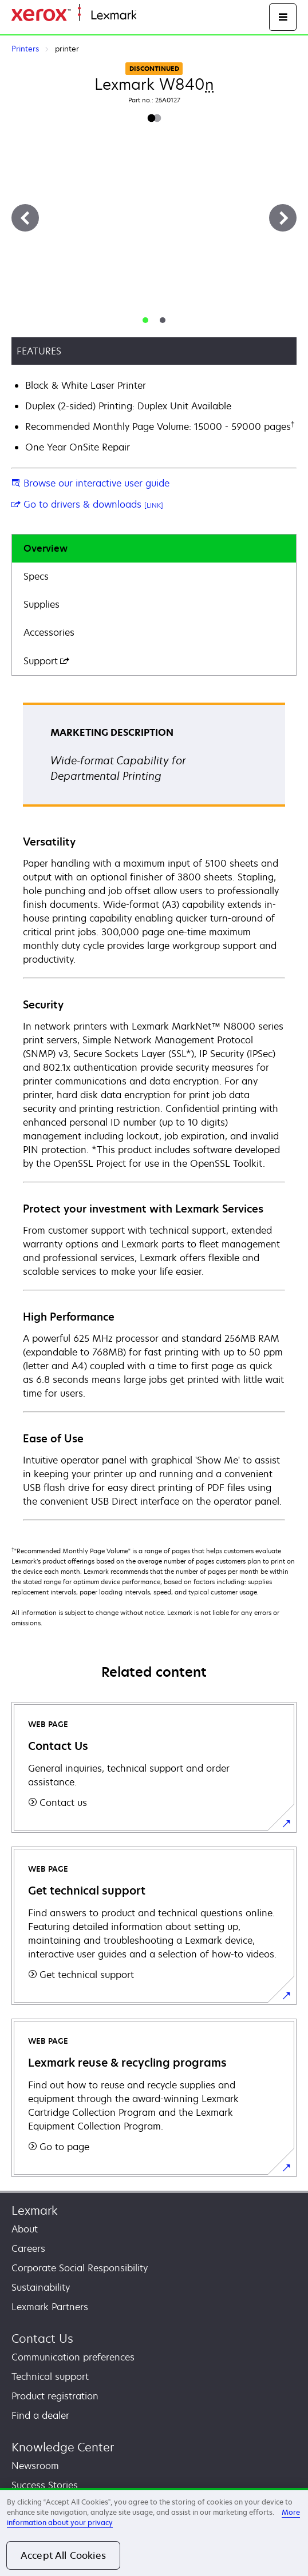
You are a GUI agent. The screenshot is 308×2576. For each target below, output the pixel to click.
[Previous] (25, 218)
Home (147, 15)
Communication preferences (73, 2357)
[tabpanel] (154, 1110)
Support (46, 661)
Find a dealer (40, 2415)
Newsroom (35, 2465)
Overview (45, 548)
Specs (36, 576)
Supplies (41, 604)
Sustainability (40, 2287)
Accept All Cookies (63, 2555)
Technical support (50, 2376)
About (24, 2229)
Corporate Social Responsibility (79, 2268)
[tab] (145, 320)
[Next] (283, 218)
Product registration (54, 2396)
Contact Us (42, 2338)
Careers (28, 2248)
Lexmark (34, 2210)
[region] (154, 2532)
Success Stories (44, 2485)
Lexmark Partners (49, 2306)
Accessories (48, 632)
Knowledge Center (62, 2447)
